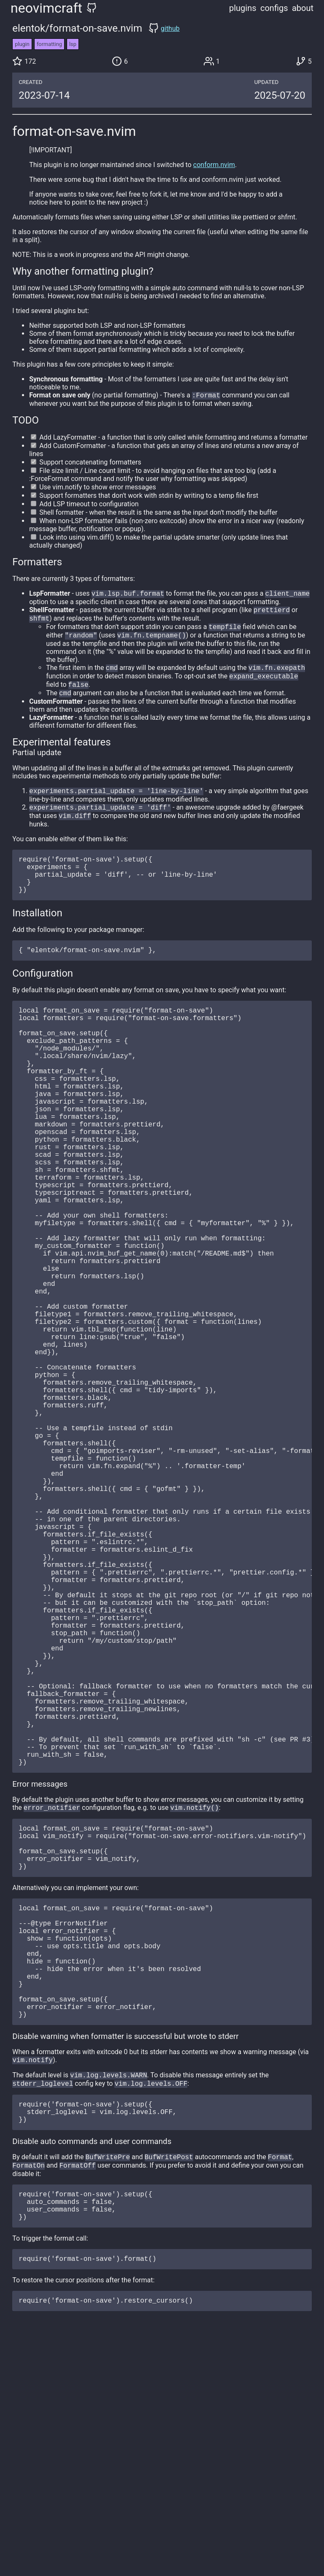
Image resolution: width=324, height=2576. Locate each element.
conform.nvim (214, 165)
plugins (242, 8)
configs (274, 8)
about (302, 8)
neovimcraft (46, 8)
